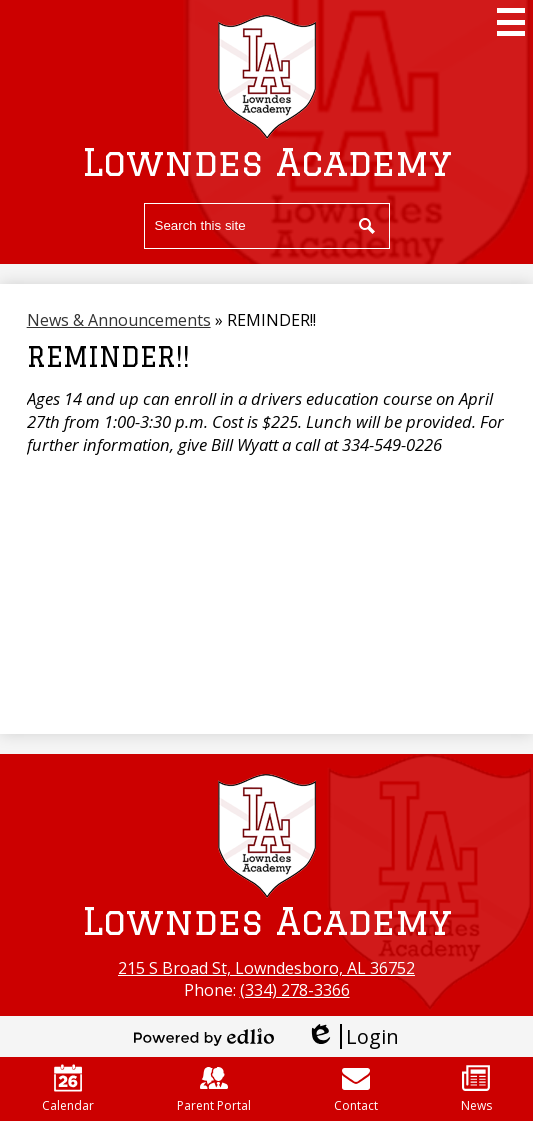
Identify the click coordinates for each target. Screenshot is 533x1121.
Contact (356, 1089)
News (476, 1089)
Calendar (68, 1089)
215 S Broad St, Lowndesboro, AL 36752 (266, 968)
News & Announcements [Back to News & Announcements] (119, 320)
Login (352, 1036)
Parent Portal (214, 1089)
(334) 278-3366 (295, 990)
